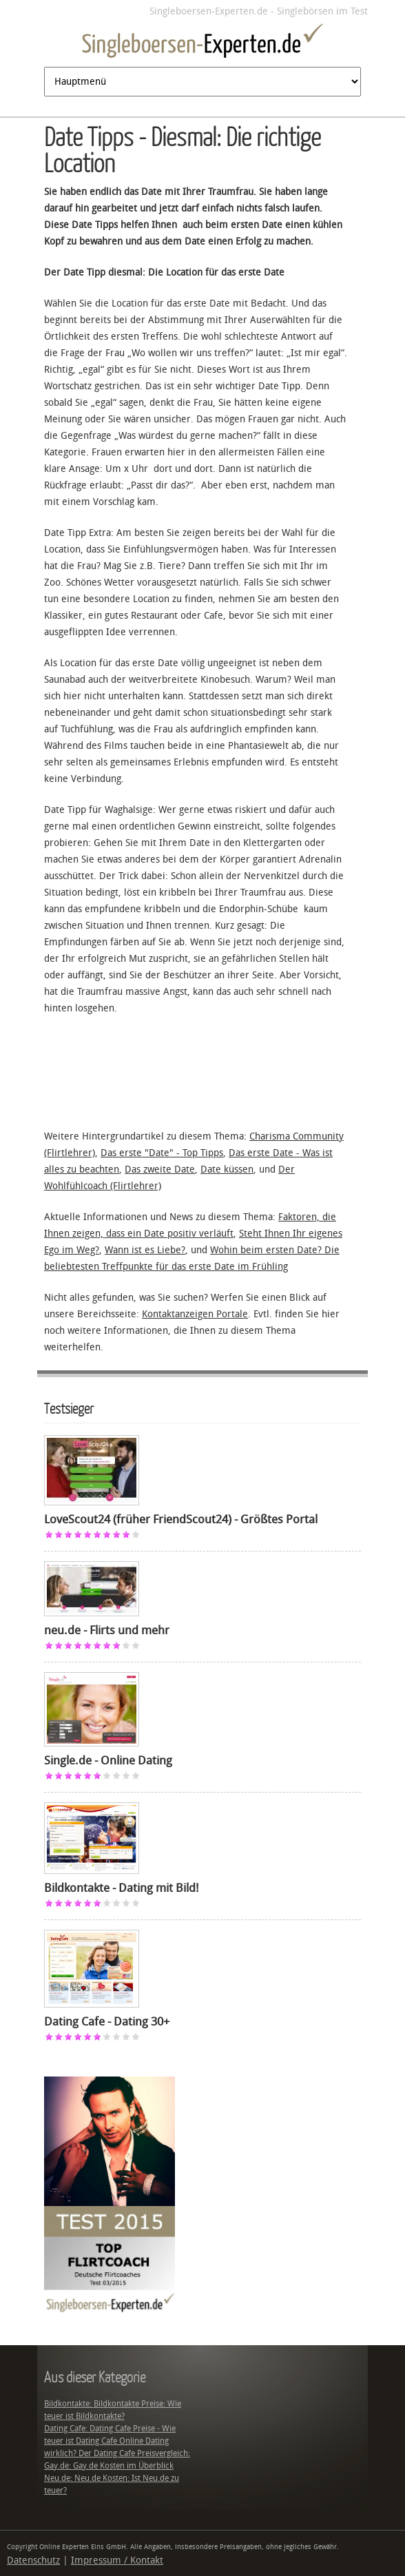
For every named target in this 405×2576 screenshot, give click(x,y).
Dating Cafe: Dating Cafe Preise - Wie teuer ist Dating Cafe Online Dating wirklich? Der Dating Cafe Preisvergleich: (117, 2441)
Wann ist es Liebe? (145, 1250)
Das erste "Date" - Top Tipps (162, 1153)
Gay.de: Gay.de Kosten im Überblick (109, 2466)
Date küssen (226, 1169)
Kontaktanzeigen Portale (195, 1314)
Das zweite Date (160, 1169)
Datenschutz (33, 2560)
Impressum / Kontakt (117, 2560)
